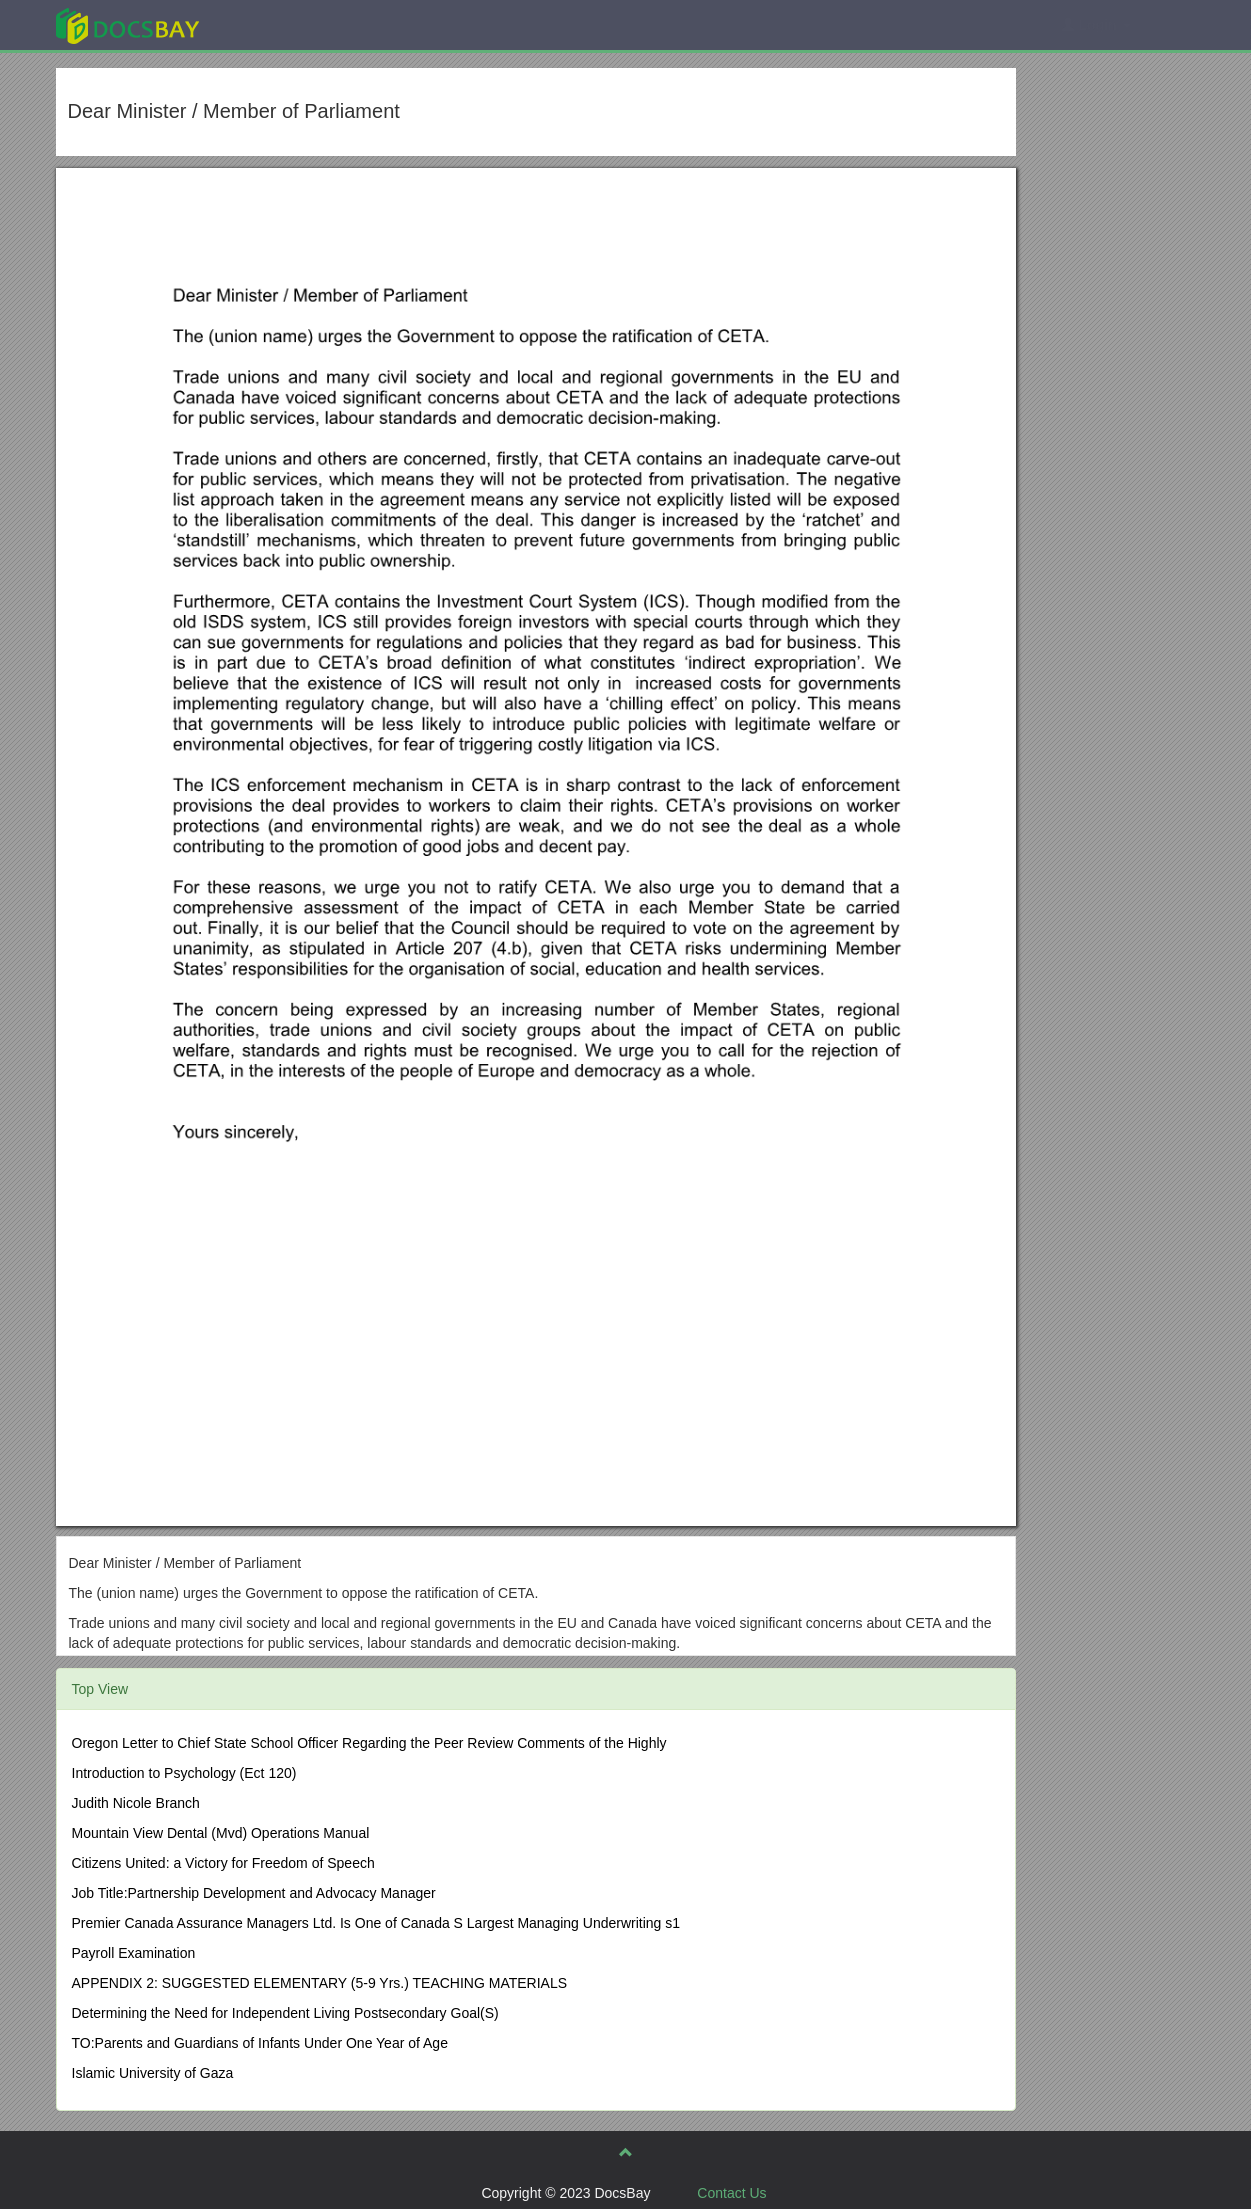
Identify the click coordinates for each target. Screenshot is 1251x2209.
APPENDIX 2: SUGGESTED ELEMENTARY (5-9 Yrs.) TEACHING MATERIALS (320, 1983)
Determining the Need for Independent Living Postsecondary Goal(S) (285, 2013)
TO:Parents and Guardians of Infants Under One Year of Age (260, 2043)
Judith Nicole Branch (136, 1803)
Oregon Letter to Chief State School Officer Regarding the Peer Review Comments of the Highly (369, 1743)
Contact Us (731, 2193)
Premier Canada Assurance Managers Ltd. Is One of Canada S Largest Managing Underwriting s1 (376, 1923)
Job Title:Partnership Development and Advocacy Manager (254, 1893)
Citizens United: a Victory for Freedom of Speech (223, 1863)
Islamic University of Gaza (153, 2073)
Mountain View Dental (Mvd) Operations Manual (221, 1833)
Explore (277, 24)
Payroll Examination (134, 1953)
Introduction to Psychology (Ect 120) (184, 1773)
